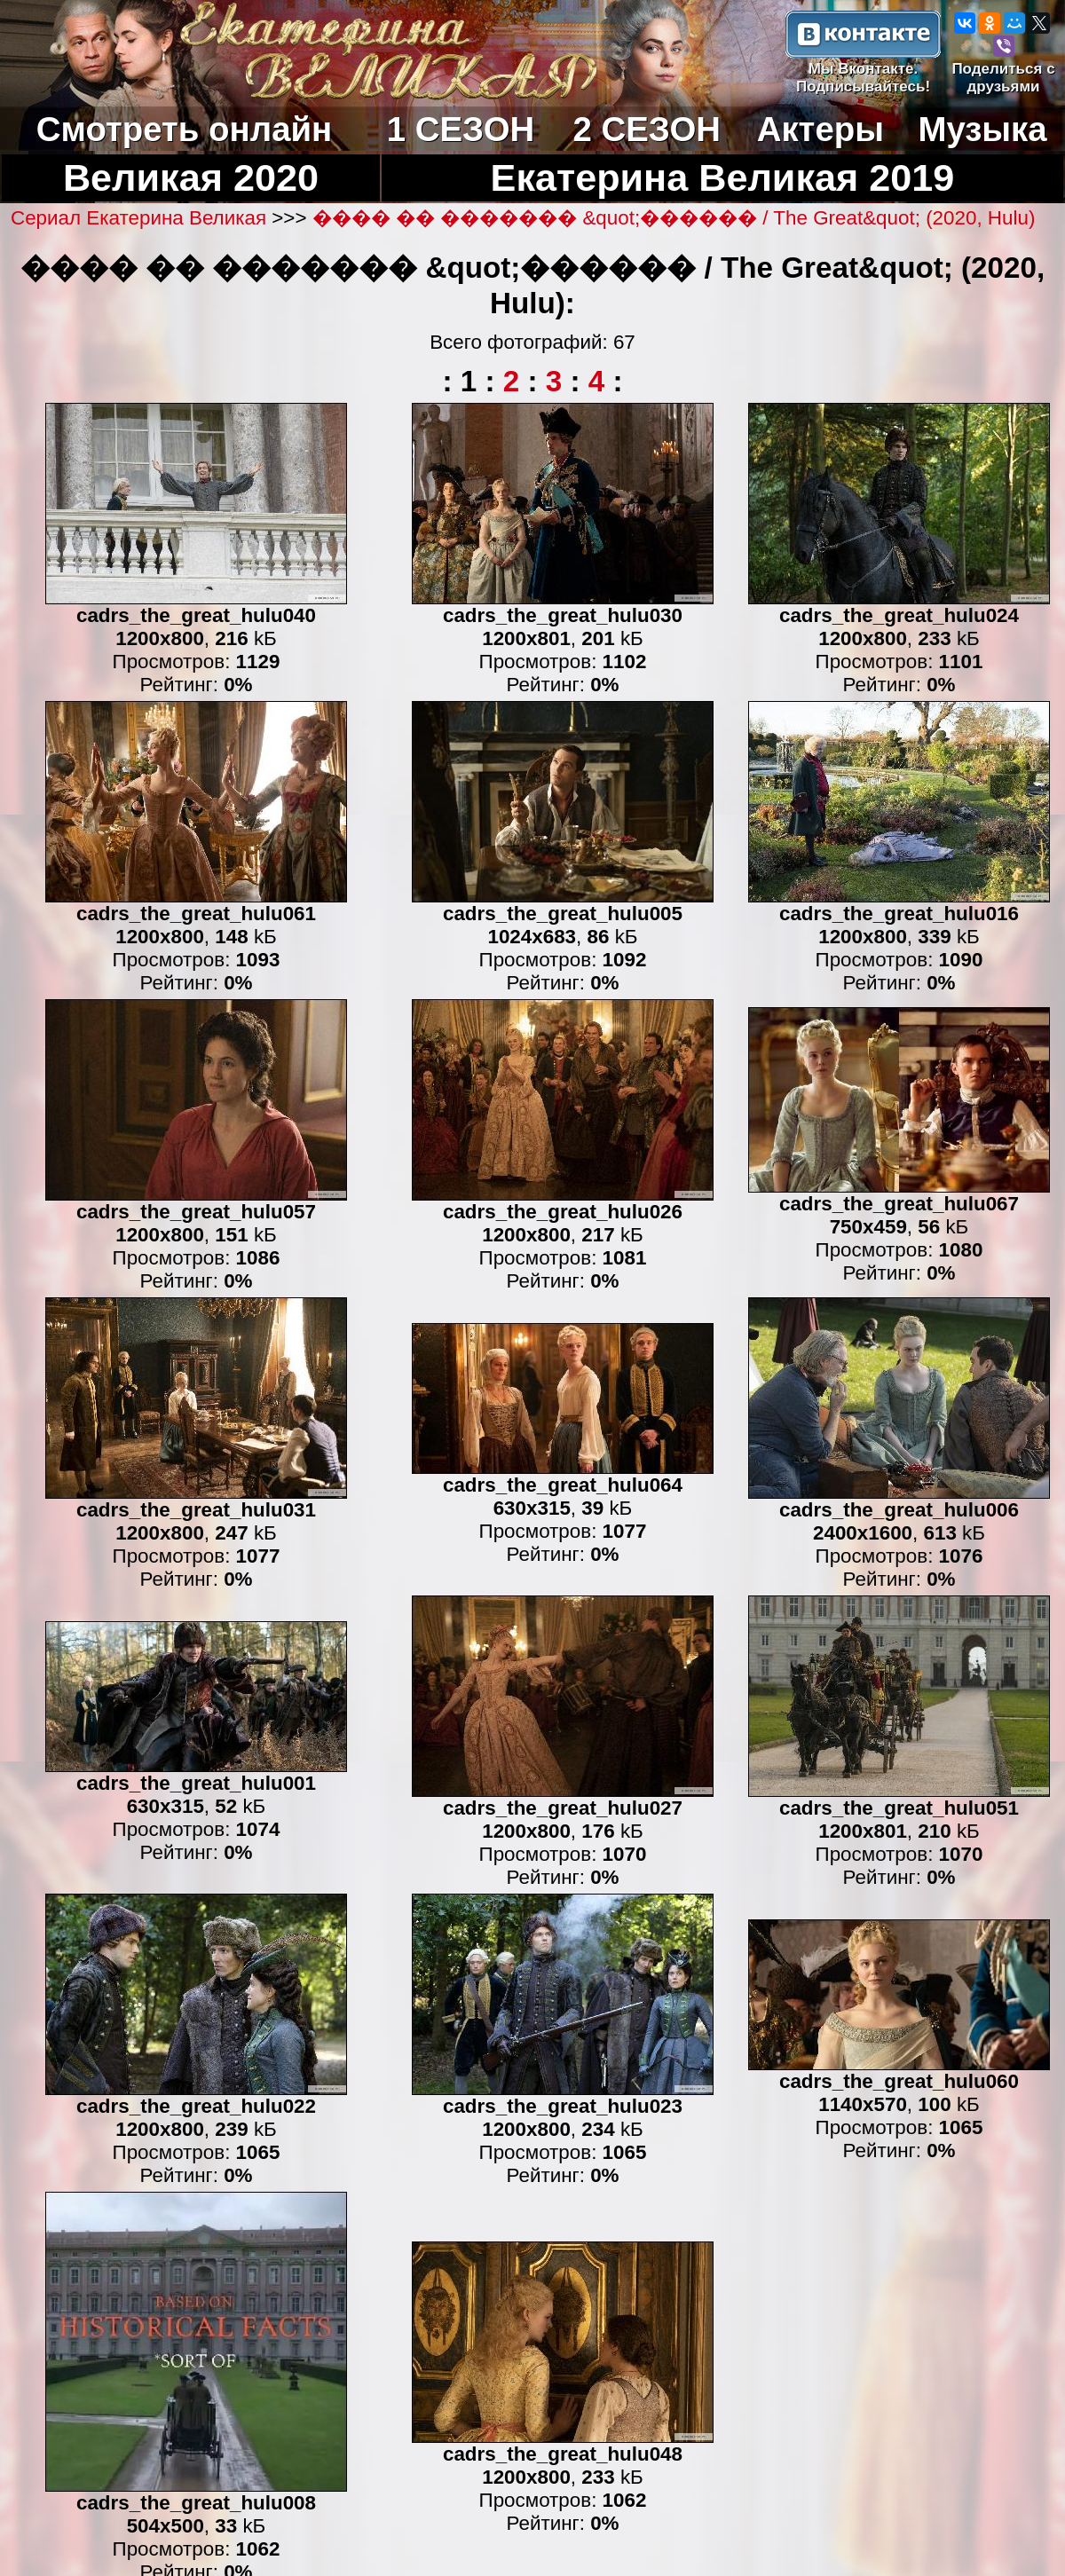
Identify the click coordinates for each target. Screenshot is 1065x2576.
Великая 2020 (191, 177)
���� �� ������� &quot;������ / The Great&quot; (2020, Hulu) (674, 218)
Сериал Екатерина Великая (141, 218)
